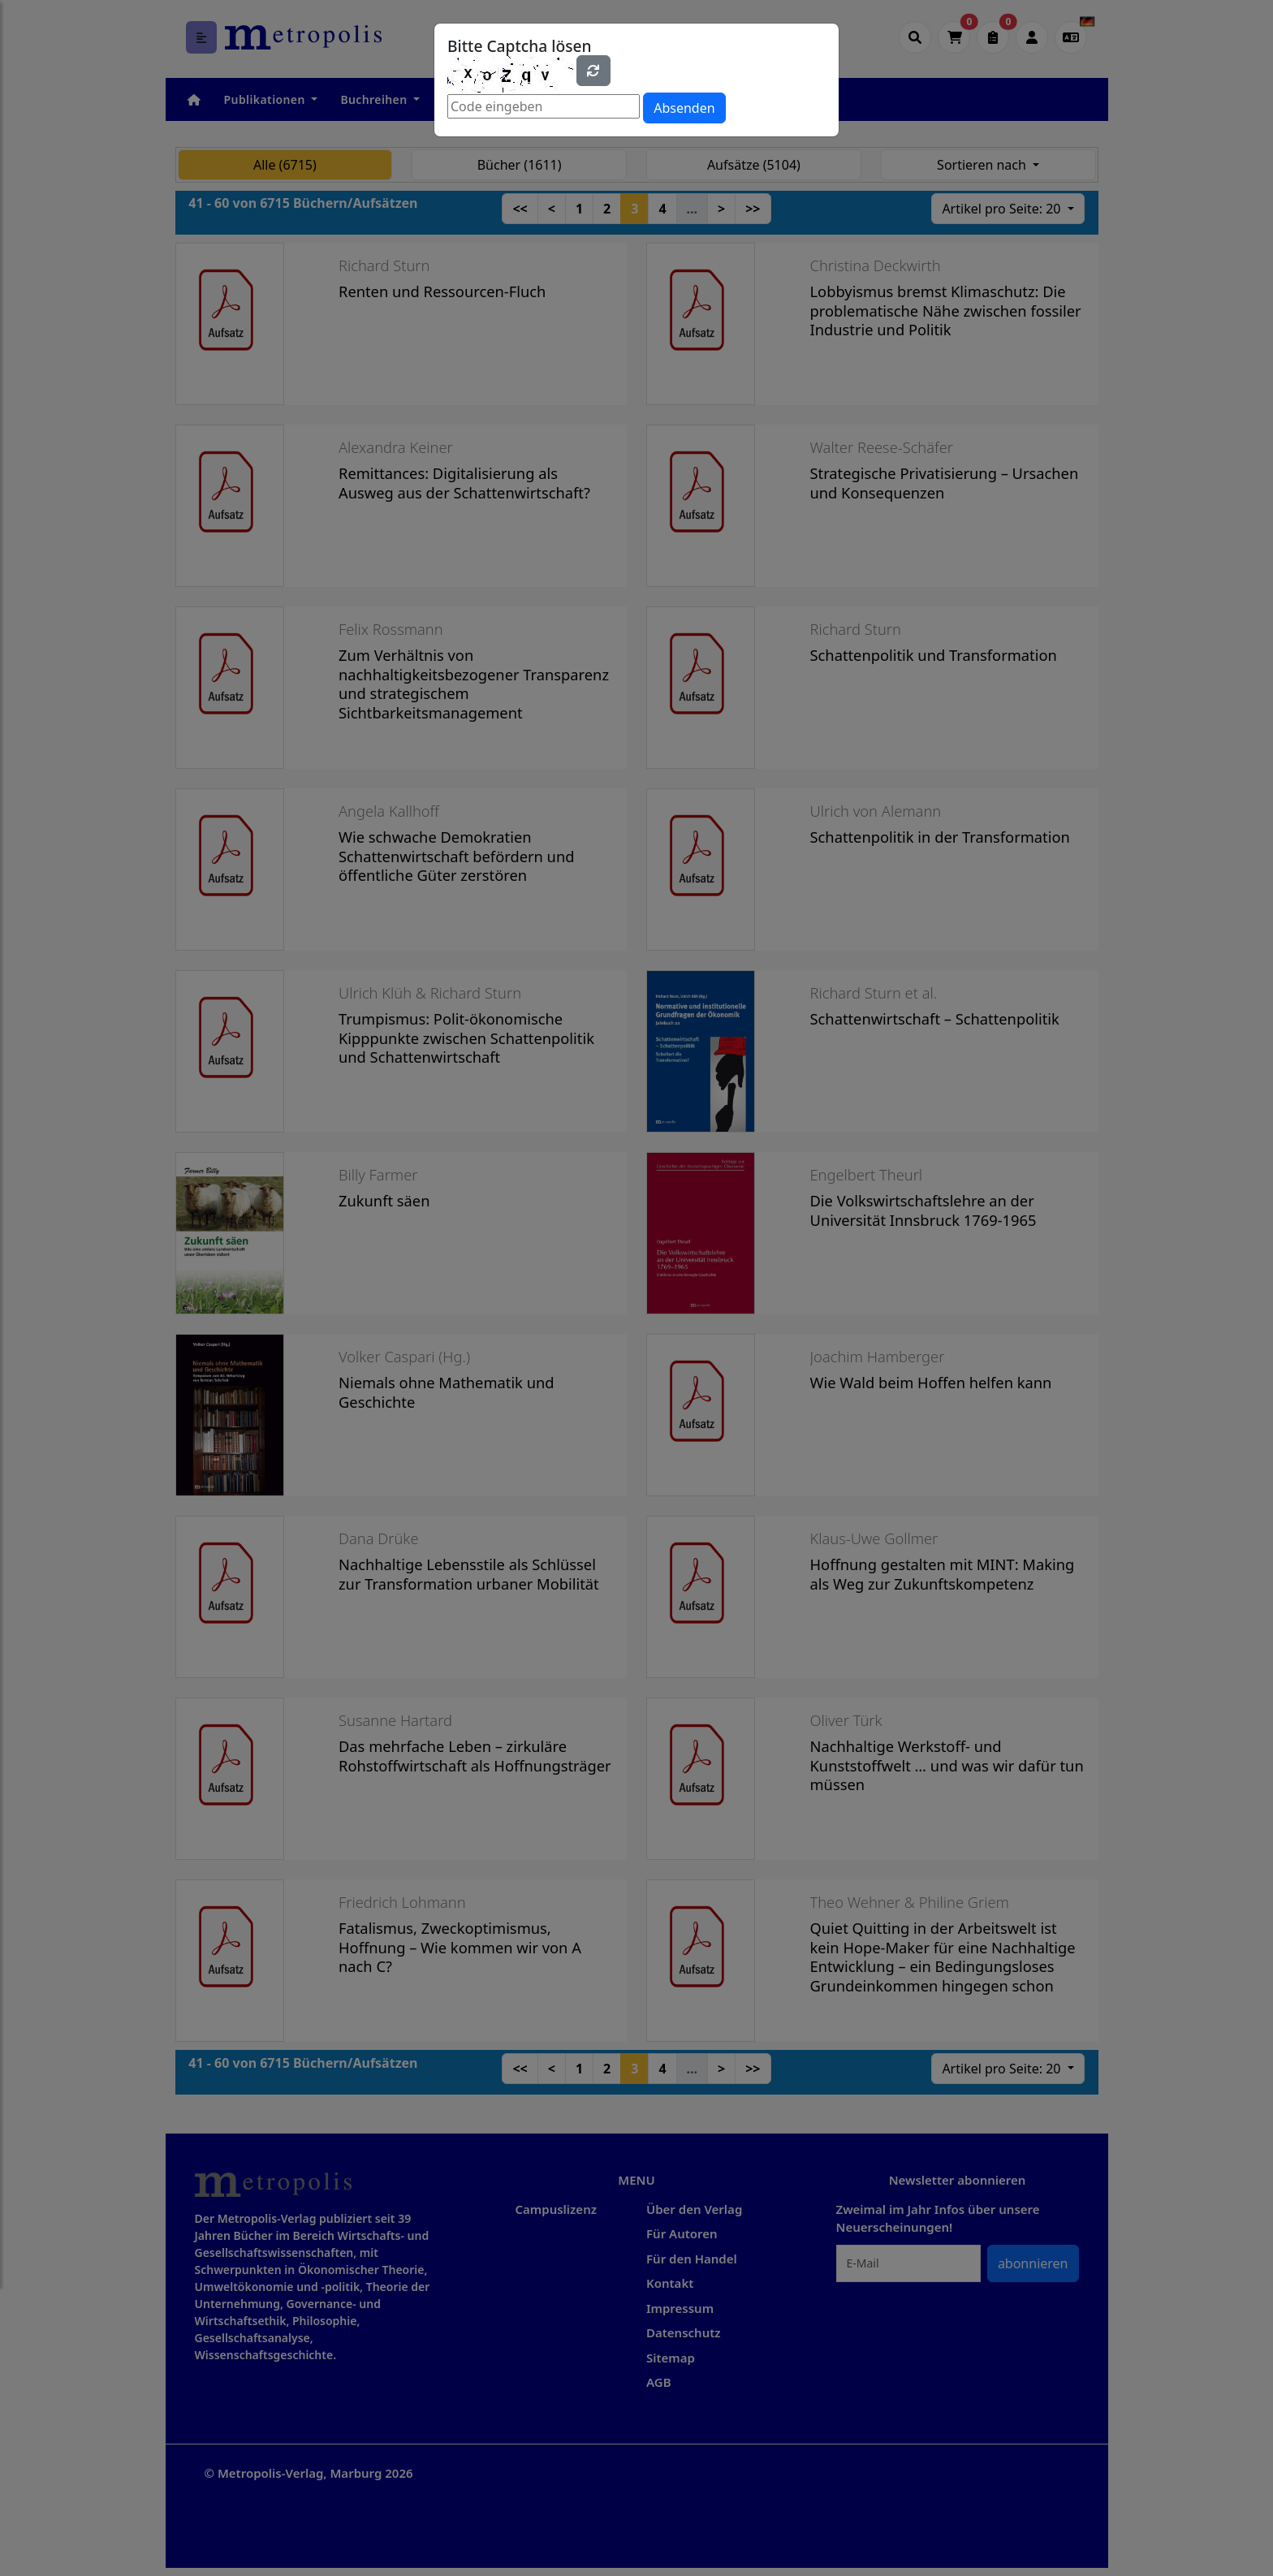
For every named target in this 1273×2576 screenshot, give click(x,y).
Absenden (684, 108)
